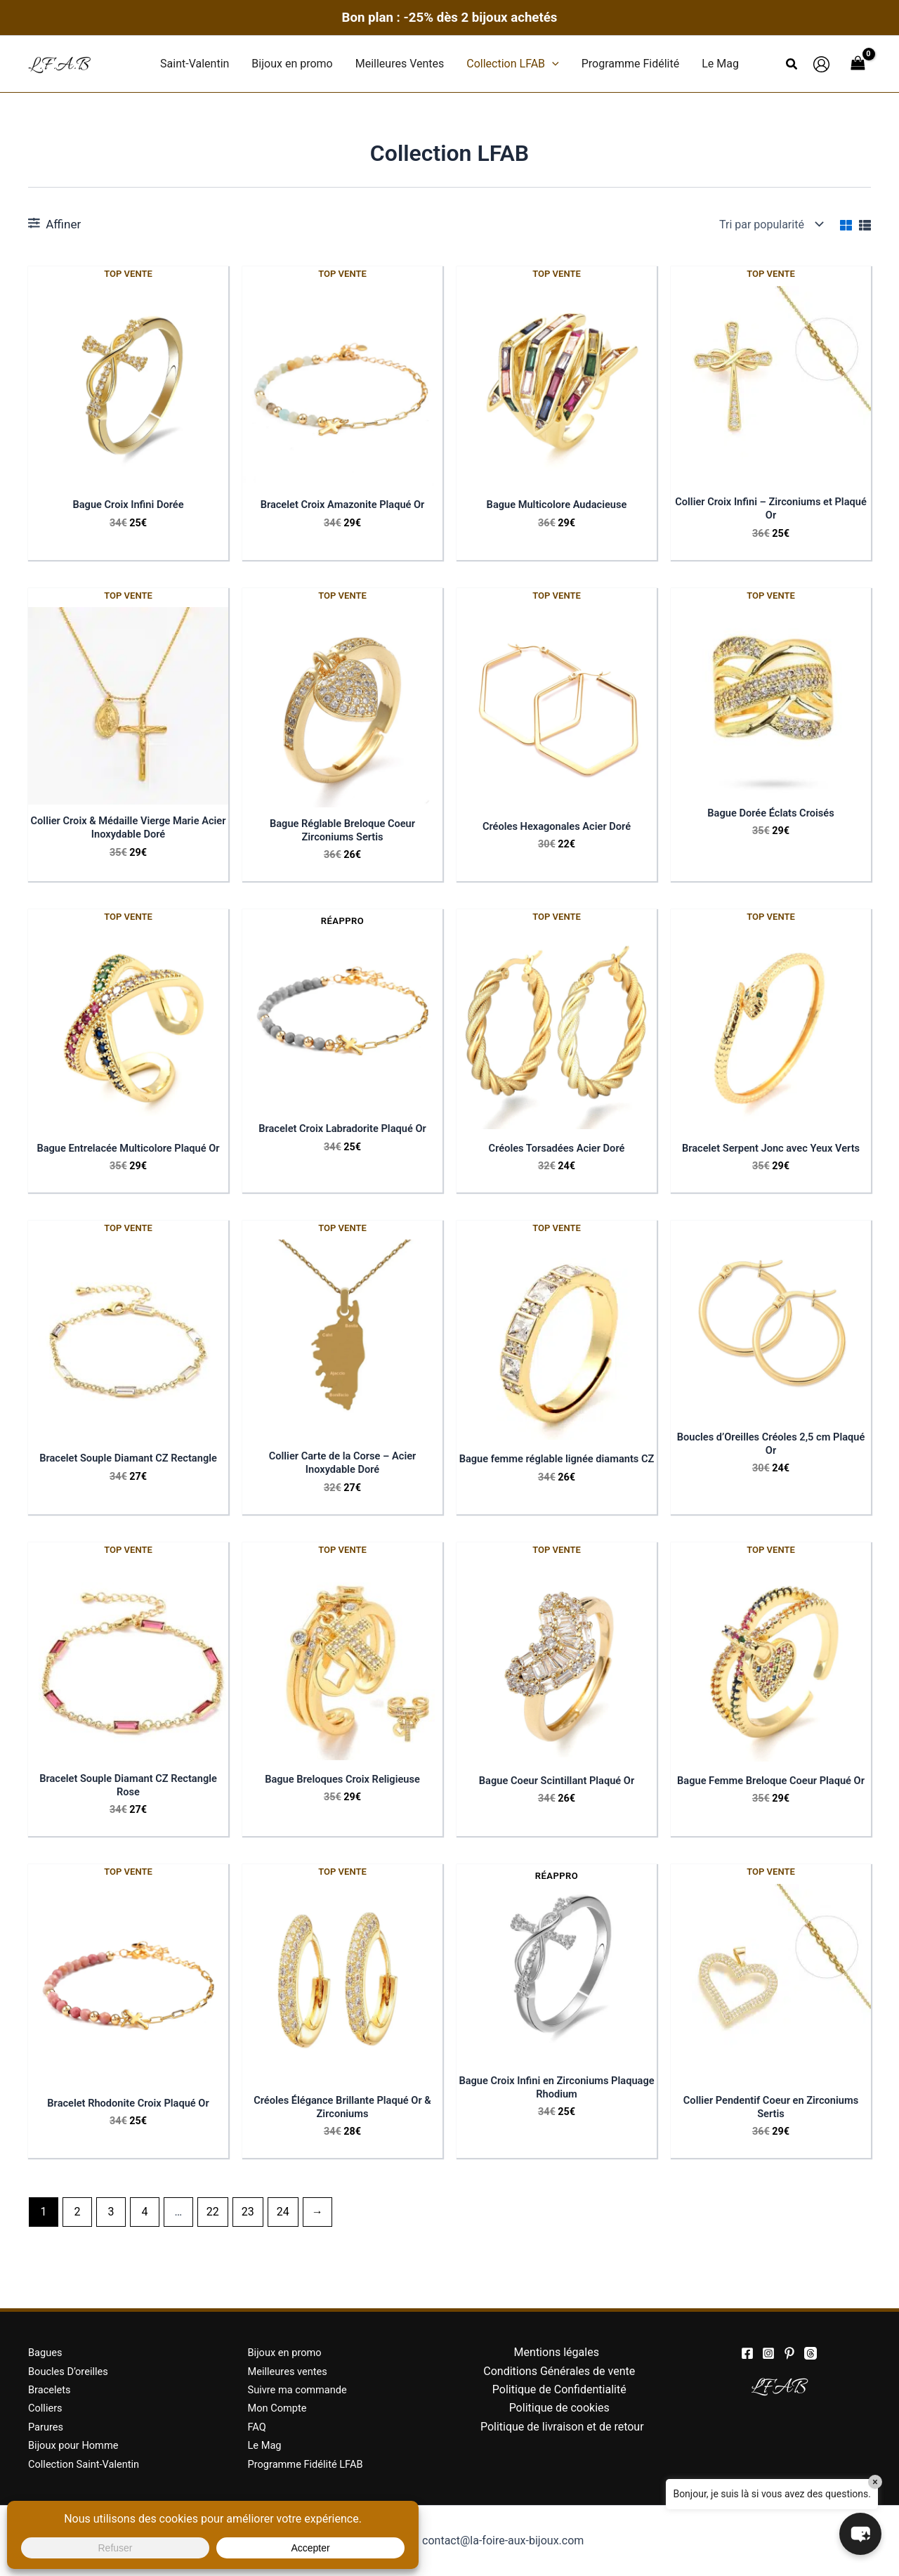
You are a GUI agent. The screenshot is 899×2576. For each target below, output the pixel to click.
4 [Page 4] (144, 2240)
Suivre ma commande (302, 2389)
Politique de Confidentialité (559, 2389)
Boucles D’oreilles (72, 2371)
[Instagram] (768, 2353)
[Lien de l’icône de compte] (821, 64)
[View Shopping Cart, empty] (857, 64)
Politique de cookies (559, 2407)
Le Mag (266, 2445)
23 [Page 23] (248, 2240)
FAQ (258, 2426)
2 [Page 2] (77, 2240)
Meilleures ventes (291, 2371)
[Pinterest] (789, 2353)
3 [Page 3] (110, 2240)
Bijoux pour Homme (77, 2445)
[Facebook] (747, 2353)
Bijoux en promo (288, 2352)
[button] (552, 64)
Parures (47, 2426)
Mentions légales (556, 2352)
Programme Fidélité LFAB (311, 2464)
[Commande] (770, 224)
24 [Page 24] (283, 2240)
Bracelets (51, 2389)
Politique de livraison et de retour (562, 2426)
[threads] (810, 2353)
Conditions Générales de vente (559, 2371)
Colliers (46, 2407)
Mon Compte (280, 2407)
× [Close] (874, 2481)
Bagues (46, 2352)
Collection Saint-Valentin (89, 2464)
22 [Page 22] (212, 2240)
